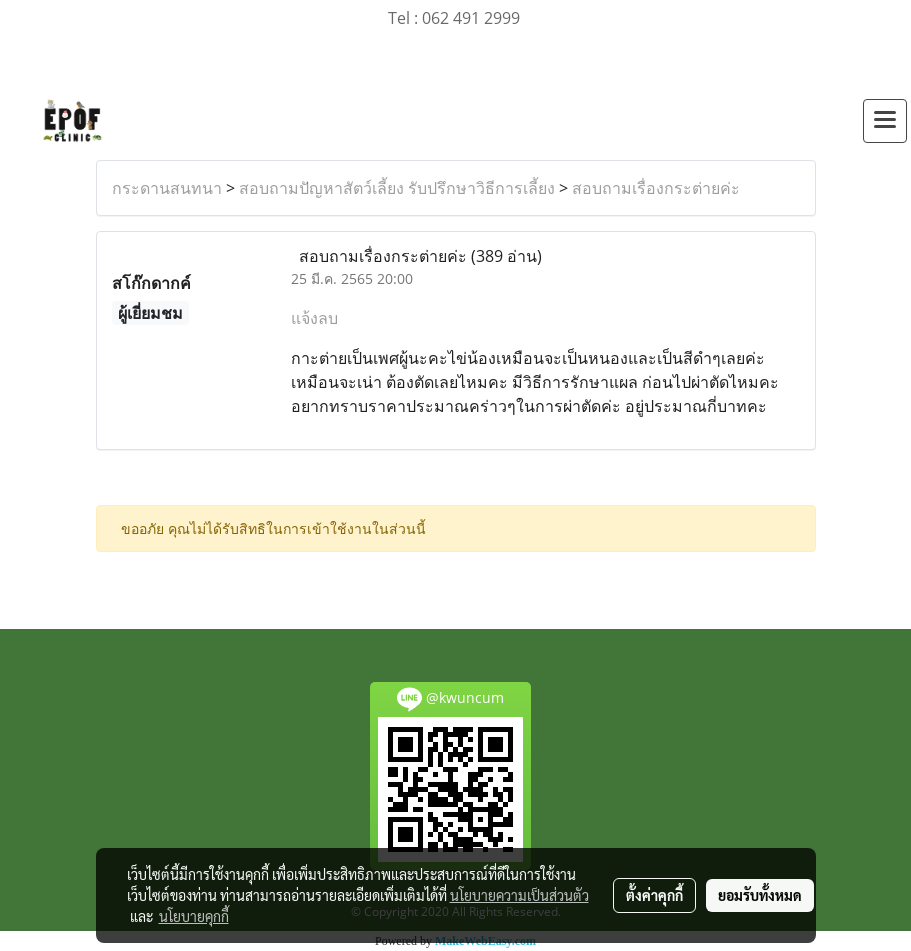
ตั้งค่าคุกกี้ (654, 895)
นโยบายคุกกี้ (194, 916)
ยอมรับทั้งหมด (760, 895)
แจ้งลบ (314, 318)
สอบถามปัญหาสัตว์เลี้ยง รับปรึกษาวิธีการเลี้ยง (397, 188)
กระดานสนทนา (167, 188)
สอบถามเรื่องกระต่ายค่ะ (656, 188)
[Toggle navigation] (885, 121)
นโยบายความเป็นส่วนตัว (519, 895)
